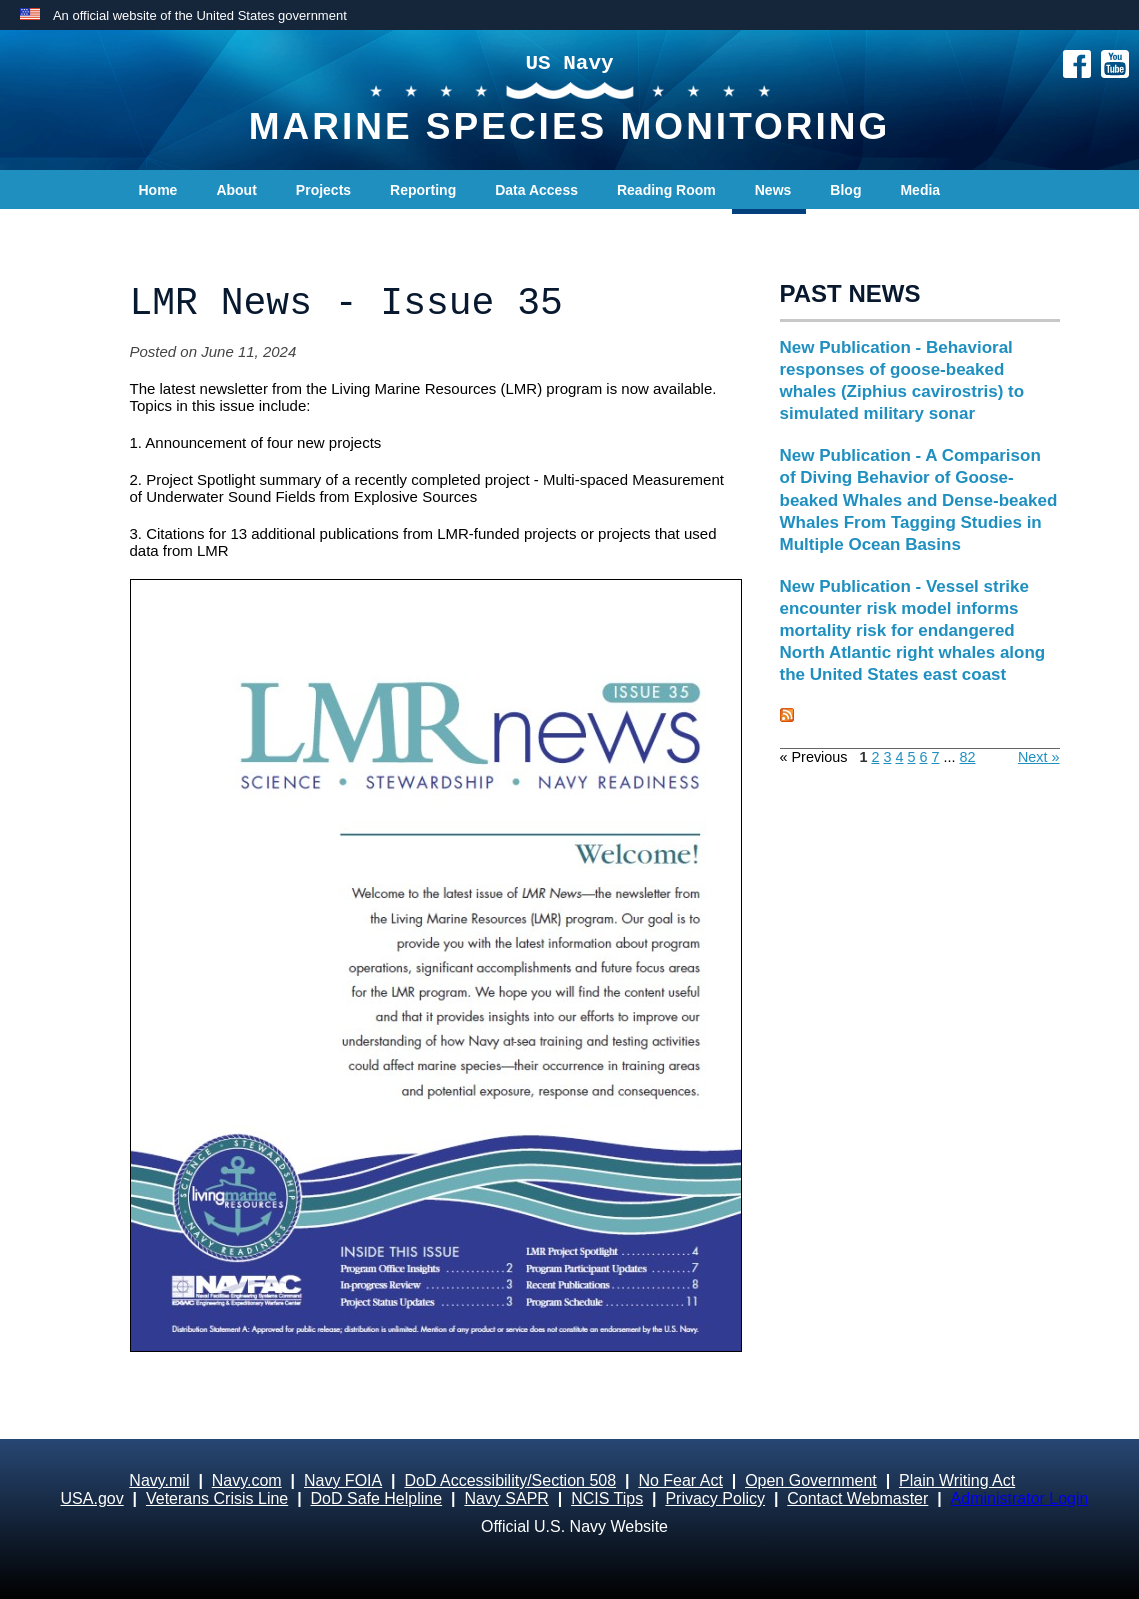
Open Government (811, 1480)
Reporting (423, 190)
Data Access (536, 190)
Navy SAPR (506, 1498)
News (773, 190)
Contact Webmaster (857, 1498)
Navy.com (247, 1480)
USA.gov (92, 1498)
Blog (845, 190)
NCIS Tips (607, 1498)
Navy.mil (159, 1480)
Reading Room (666, 190)
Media (920, 190)
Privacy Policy (715, 1498)
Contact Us (176, 230)
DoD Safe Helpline (377, 1498)
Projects (323, 190)
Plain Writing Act (957, 1480)
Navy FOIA (343, 1480)
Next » (1039, 757)
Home (158, 190)
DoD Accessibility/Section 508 (510, 1480)
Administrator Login (1020, 1498)
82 (968, 757)
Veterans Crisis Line (217, 1498)
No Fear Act (680, 1480)
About (236, 190)
